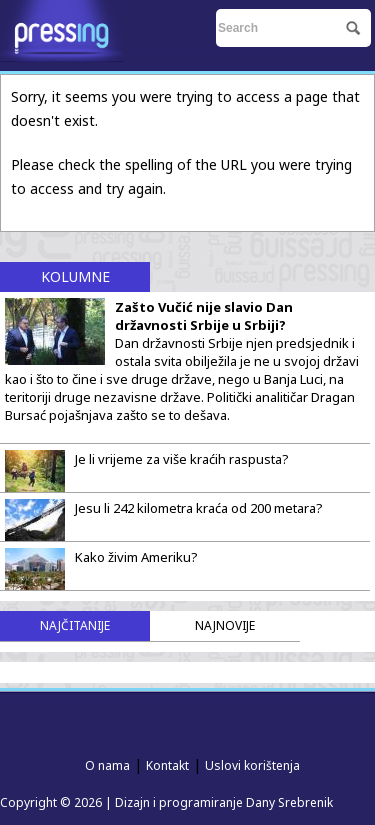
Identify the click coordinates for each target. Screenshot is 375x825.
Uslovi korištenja (252, 765)
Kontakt (167, 765)
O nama (107, 765)
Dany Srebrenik (289, 802)
